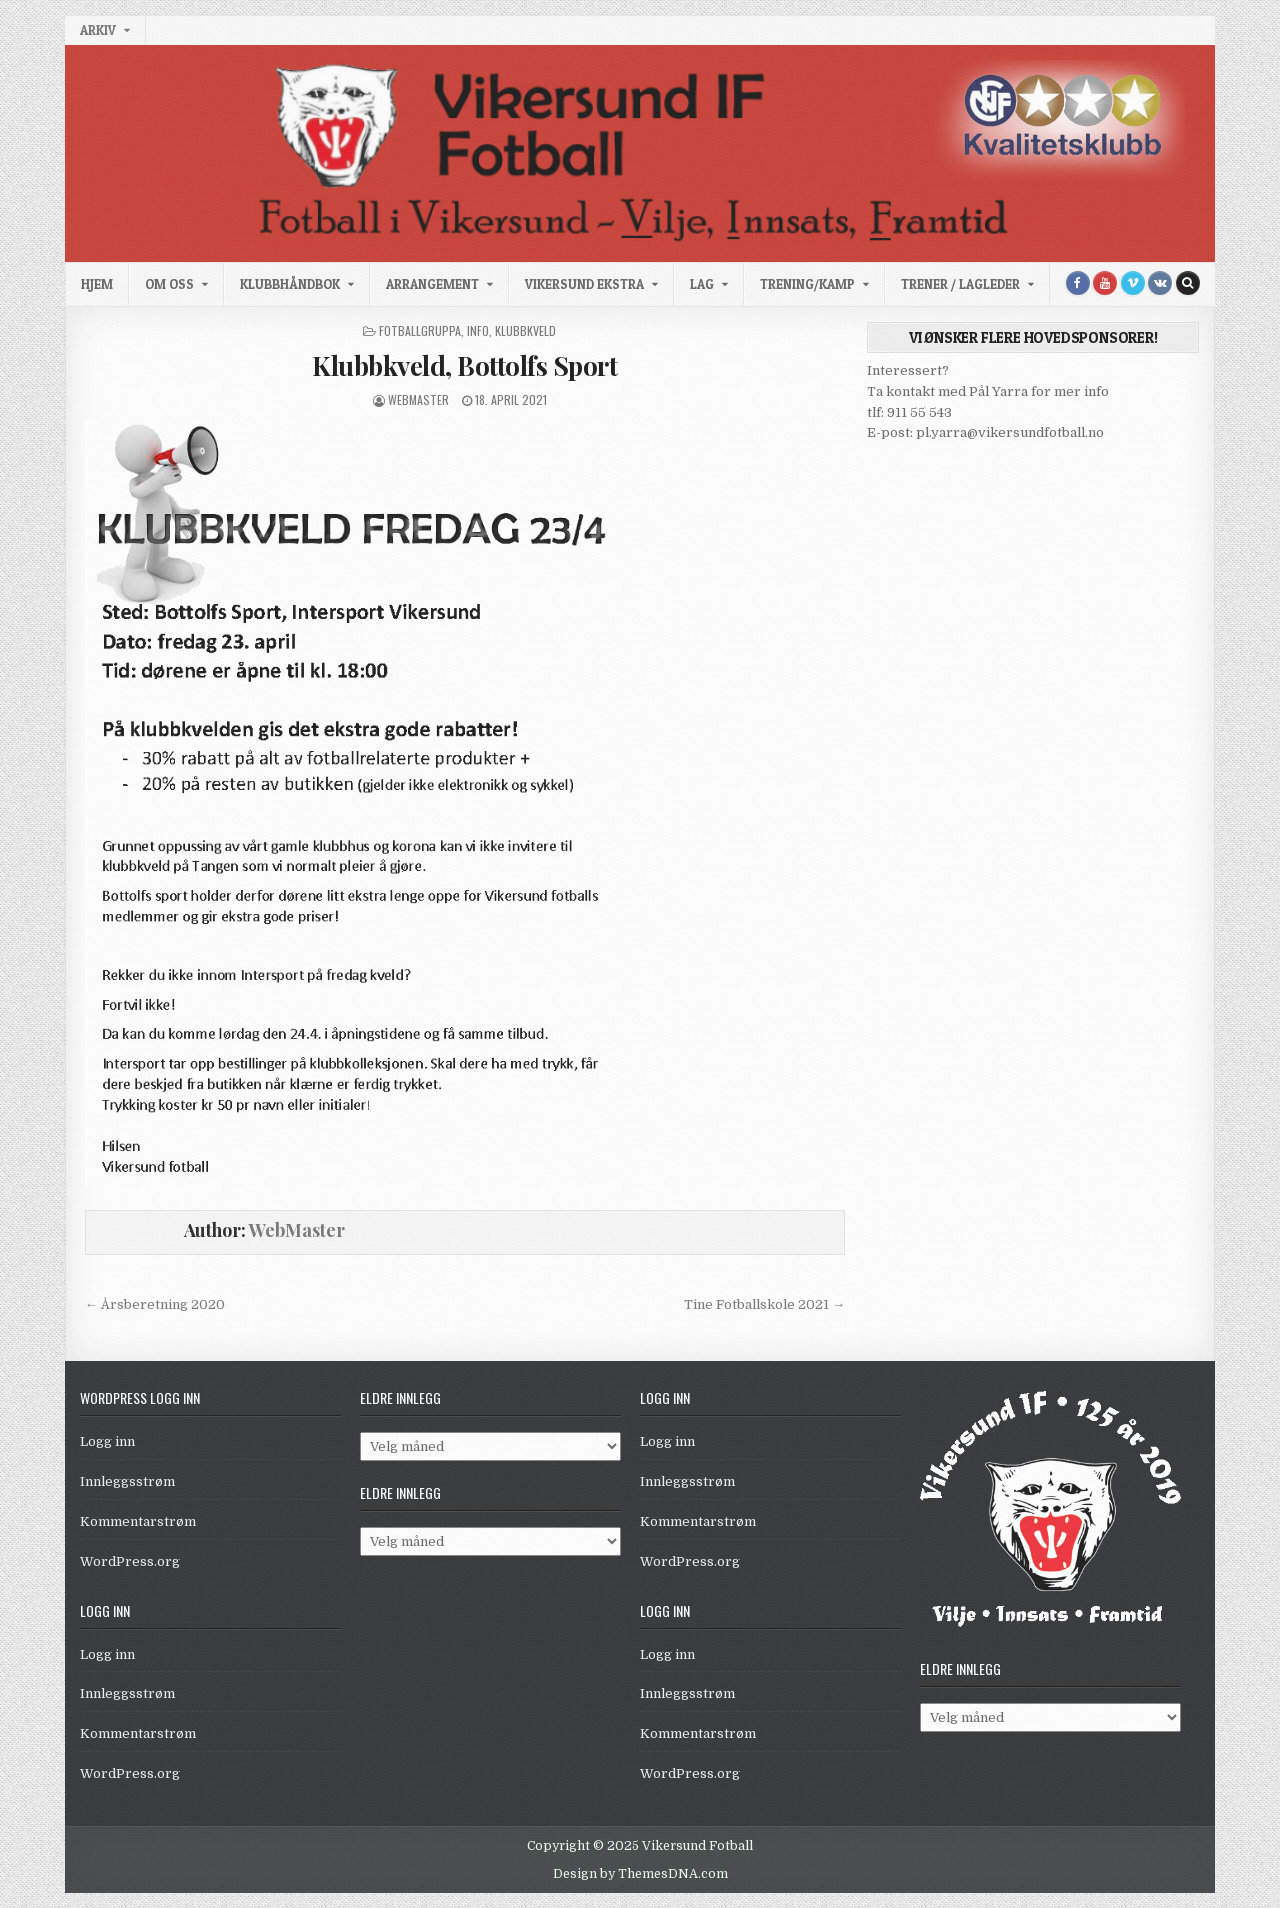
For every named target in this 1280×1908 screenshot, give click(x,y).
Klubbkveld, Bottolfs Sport (464, 365)
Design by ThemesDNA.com (640, 1874)
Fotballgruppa (420, 330)
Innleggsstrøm (127, 1481)
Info (478, 330)
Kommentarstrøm (138, 1521)
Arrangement (432, 284)
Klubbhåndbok (290, 284)
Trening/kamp (807, 284)
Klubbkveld (525, 330)
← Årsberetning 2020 (155, 1304)
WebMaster (418, 399)
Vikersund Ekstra (584, 284)
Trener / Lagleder (960, 284)
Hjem (97, 284)
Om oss (169, 284)
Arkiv (98, 30)
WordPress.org (130, 1561)
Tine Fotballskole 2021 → (764, 1304)
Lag (702, 284)
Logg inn (107, 1441)
